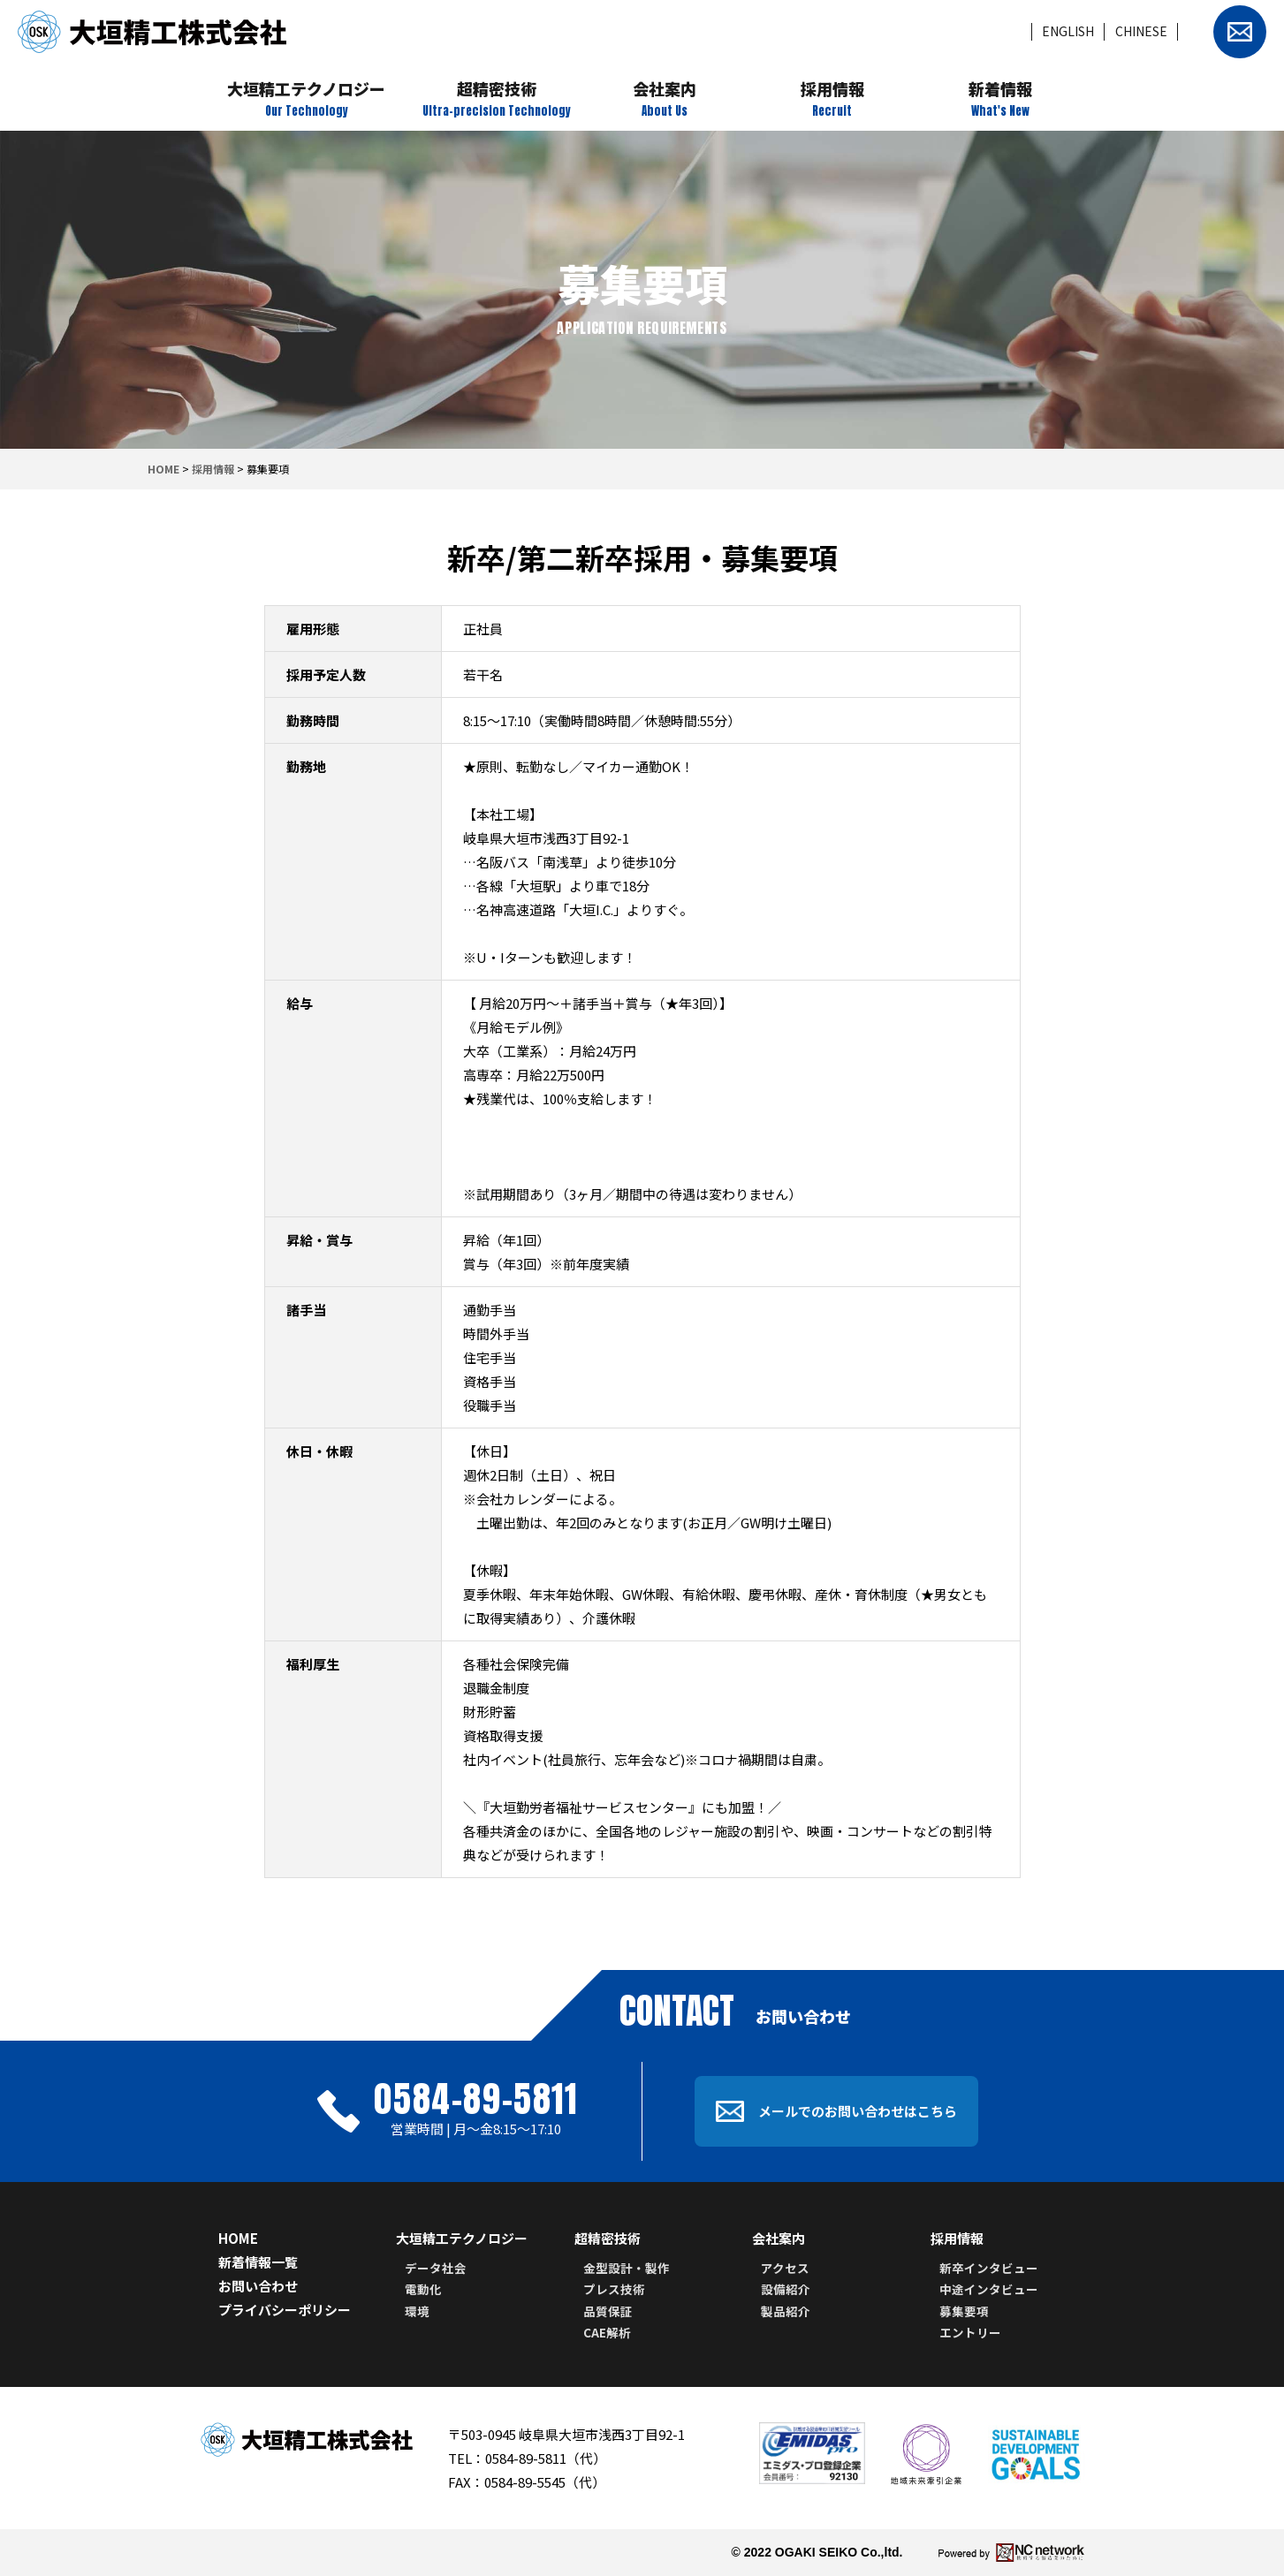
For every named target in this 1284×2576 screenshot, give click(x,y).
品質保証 (608, 2311)
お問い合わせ (258, 2286)
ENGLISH (1068, 31)
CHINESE (1141, 31)
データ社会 (436, 2268)
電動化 (423, 2289)
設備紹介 (785, 2289)
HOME (163, 468)
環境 (417, 2311)
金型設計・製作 (626, 2268)
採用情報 (213, 468)
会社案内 (778, 2238)
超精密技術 (607, 2238)
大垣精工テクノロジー (462, 2238)
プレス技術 (614, 2289)
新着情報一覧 (258, 2262)
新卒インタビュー (988, 2268)
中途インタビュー (988, 2289)
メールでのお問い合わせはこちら (836, 2112)
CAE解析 (607, 2332)
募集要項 (964, 2311)
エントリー (970, 2332)
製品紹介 (785, 2311)
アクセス (785, 2268)
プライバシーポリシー (284, 2309)
